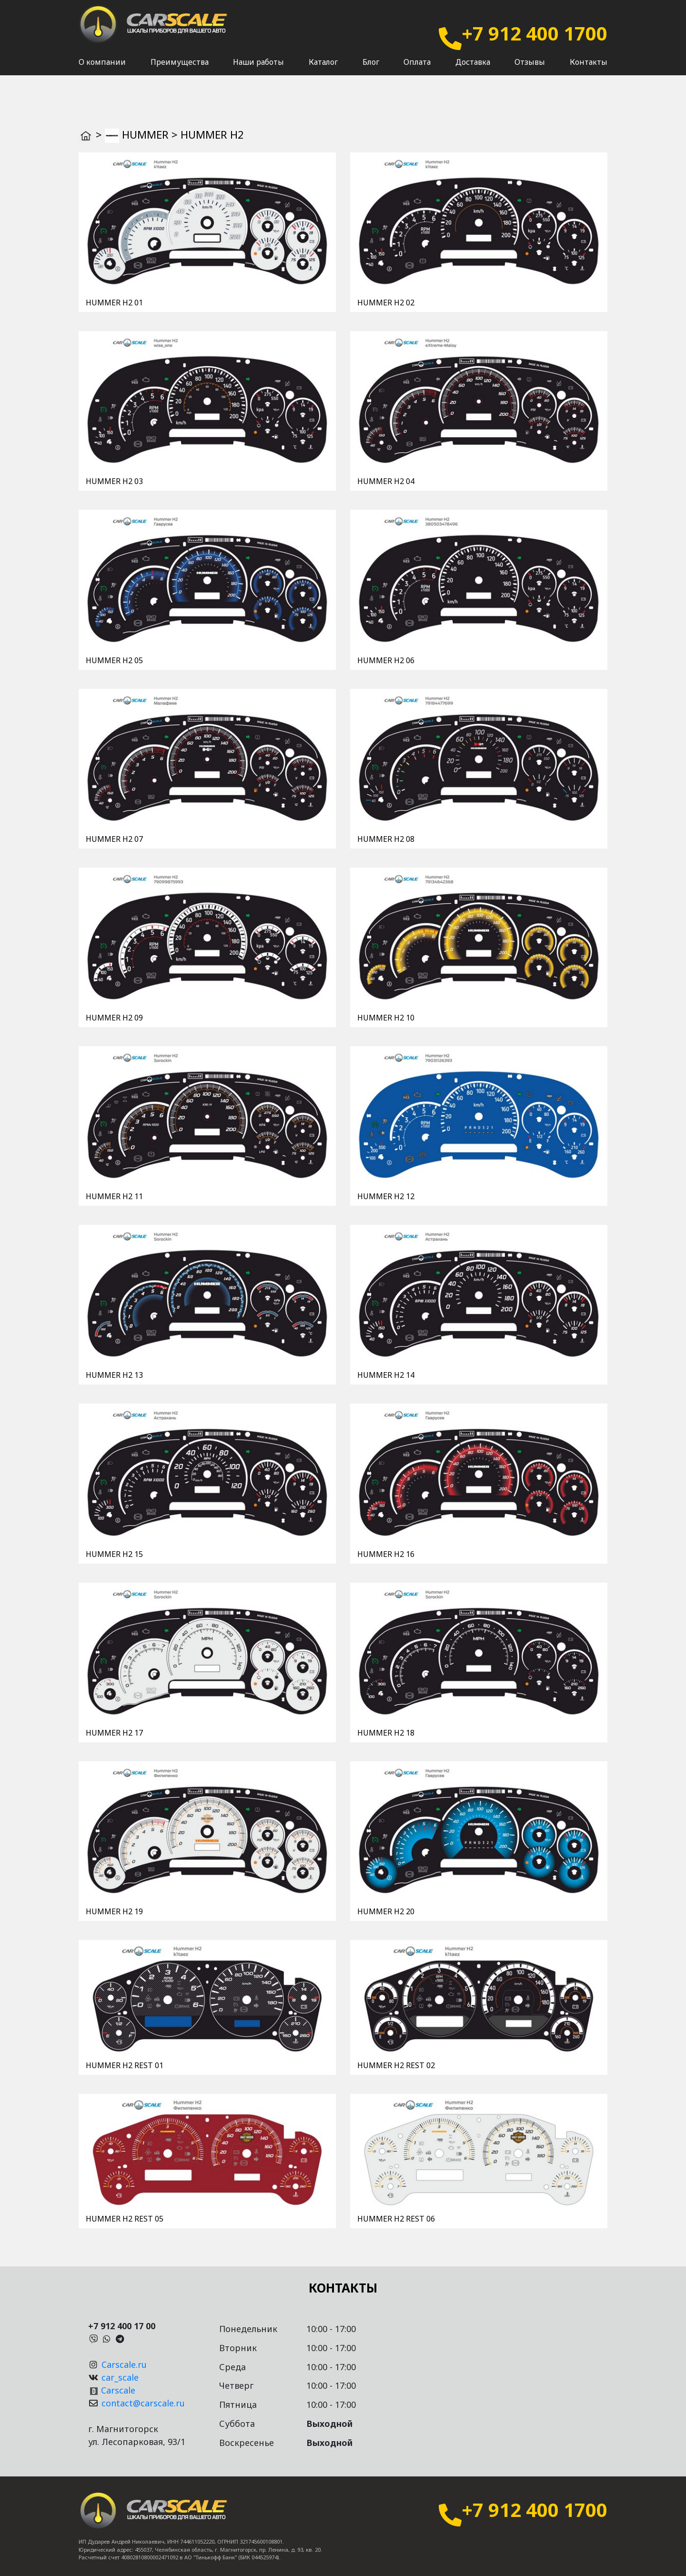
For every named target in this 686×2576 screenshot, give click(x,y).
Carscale (118, 2390)
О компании (102, 72)
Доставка (472, 72)
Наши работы (258, 72)
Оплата (417, 72)
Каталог (323, 72)
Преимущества (180, 72)
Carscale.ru (124, 2364)
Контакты (588, 72)
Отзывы (529, 72)
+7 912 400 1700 (534, 33)
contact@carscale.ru (143, 2403)
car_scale (120, 2377)
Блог (371, 72)
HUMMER (145, 134)
